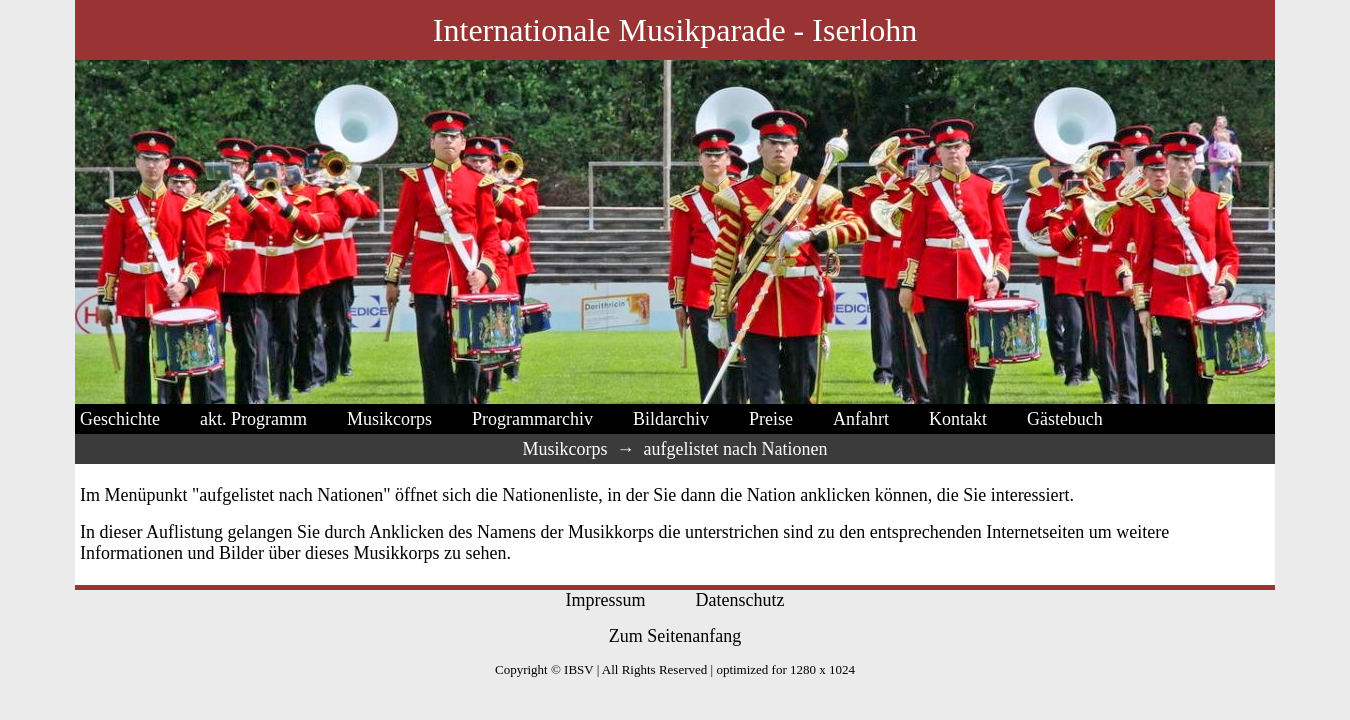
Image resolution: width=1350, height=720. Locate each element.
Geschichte (120, 419)
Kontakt (958, 419)
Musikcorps (389, 419)
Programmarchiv (532, 419)
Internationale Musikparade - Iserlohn (675, 30)
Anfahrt (861, 419)
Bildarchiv (671, 419)
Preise (771, 419)
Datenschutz (740, 600)
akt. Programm (253, 419)
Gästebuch (1065, 419)
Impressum (606, 600)
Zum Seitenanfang (675, 636)
